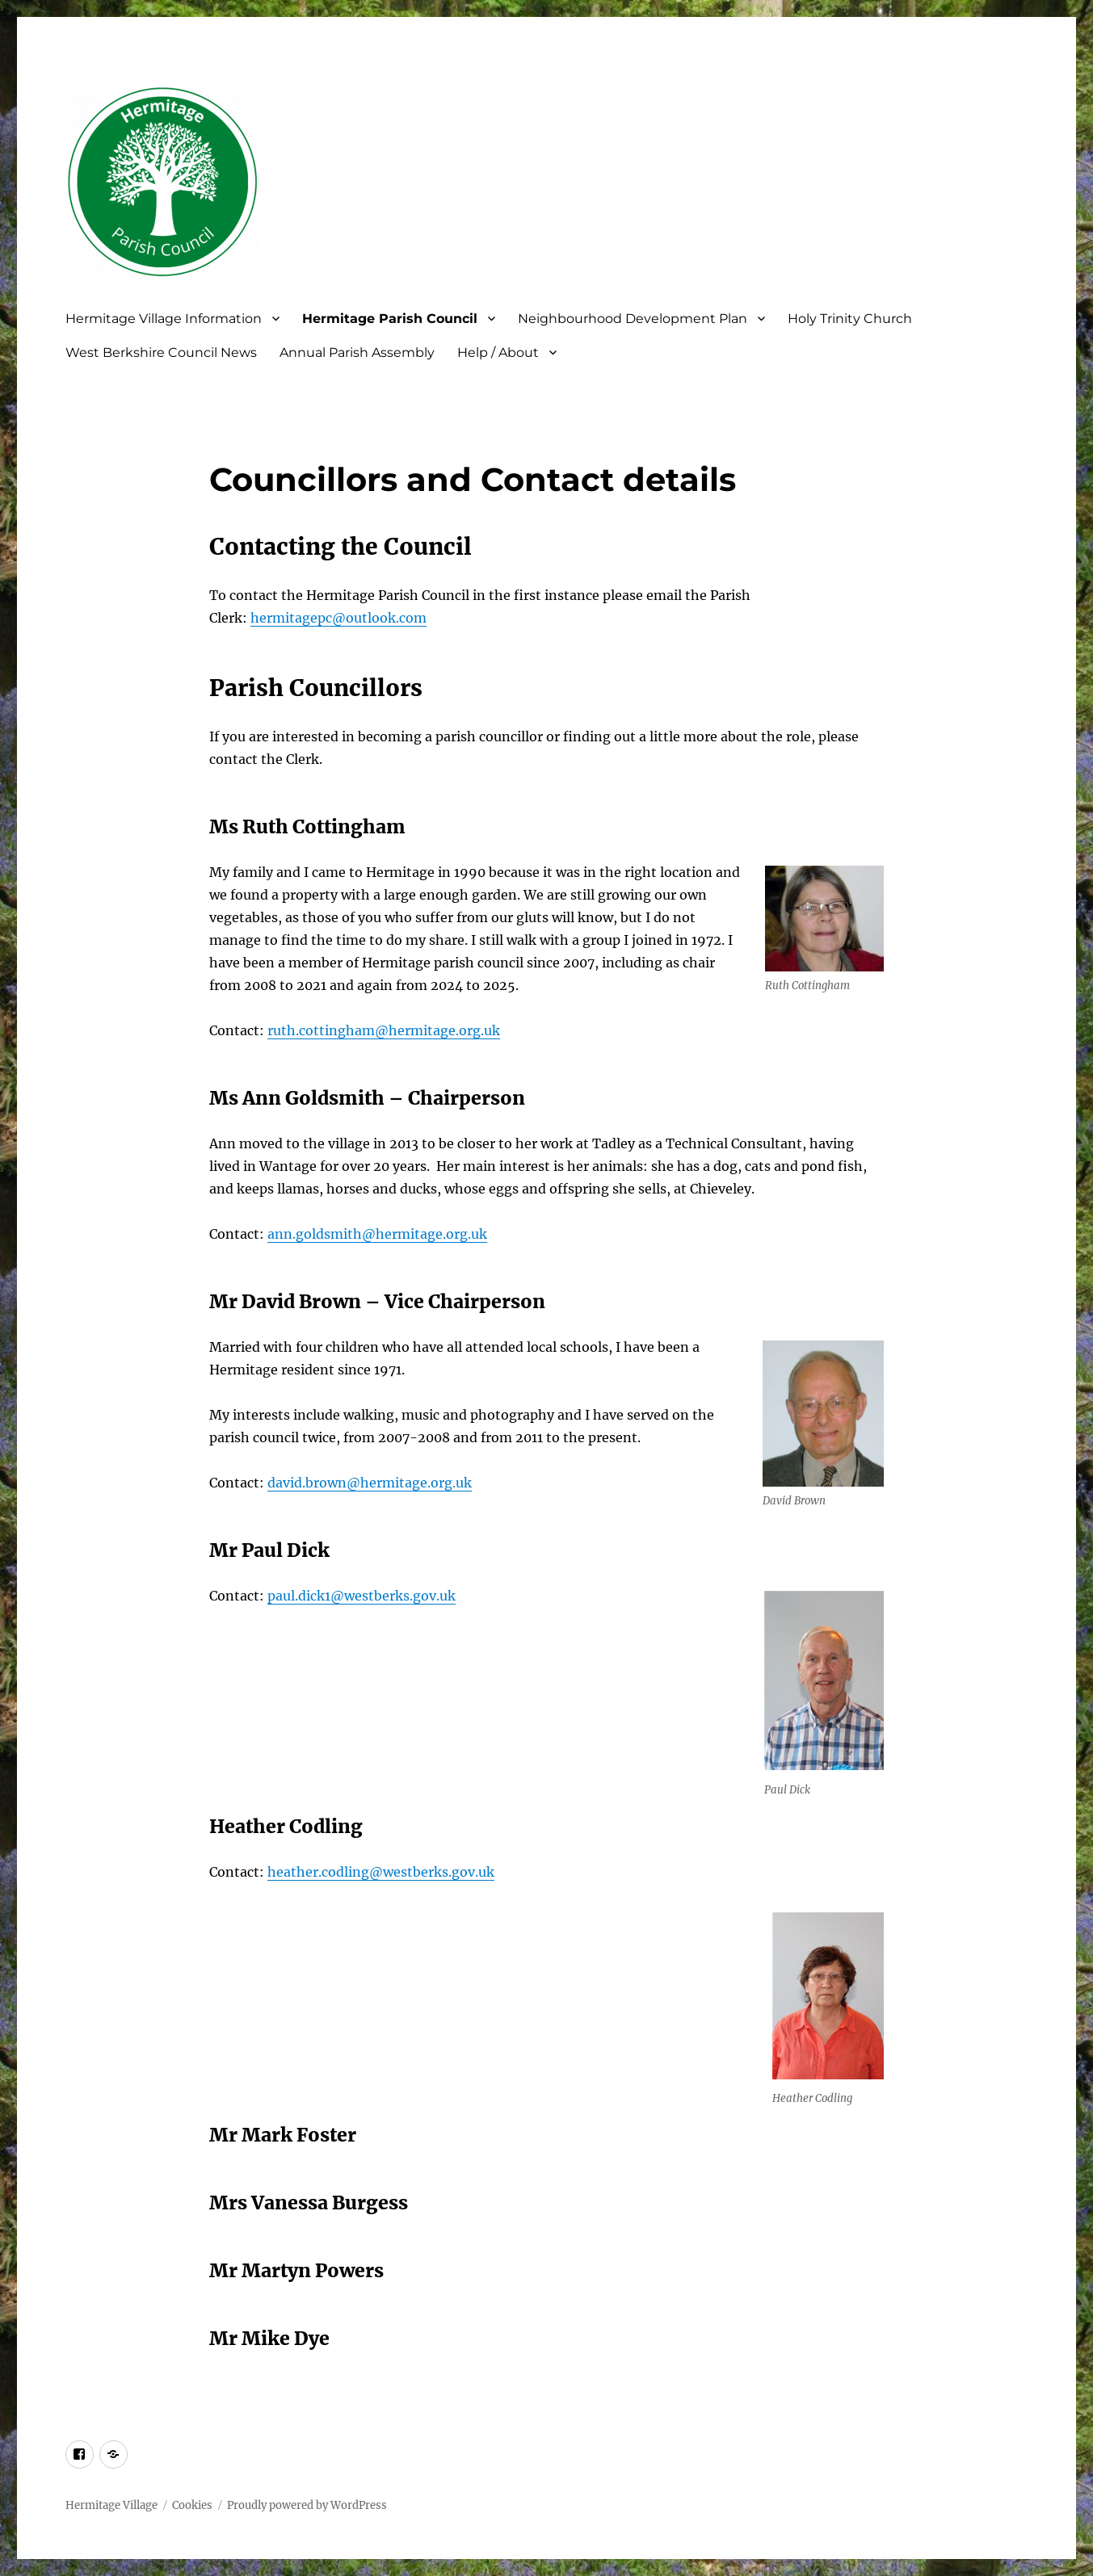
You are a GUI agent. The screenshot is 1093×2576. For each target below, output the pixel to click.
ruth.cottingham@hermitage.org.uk (383, 1030)
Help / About (498, 352)
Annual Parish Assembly (357, 352)
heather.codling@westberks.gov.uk (380, 1872)
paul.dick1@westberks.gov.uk (361, 1596)
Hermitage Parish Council (389, 318)
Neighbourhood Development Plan (632, 318)
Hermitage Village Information (163, 318)
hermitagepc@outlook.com (338, 618)
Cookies (192, 2505)
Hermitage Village (111, 2505)
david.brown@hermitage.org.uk (369, 1483)
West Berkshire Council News (161, 352)
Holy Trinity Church (850, 318)
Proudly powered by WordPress (307, 2505)
